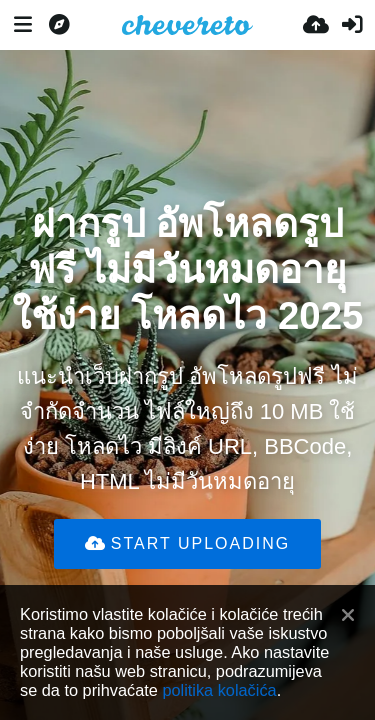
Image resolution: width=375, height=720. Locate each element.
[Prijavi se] (352, 25)
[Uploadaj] (316, 25)
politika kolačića (219, 690)
